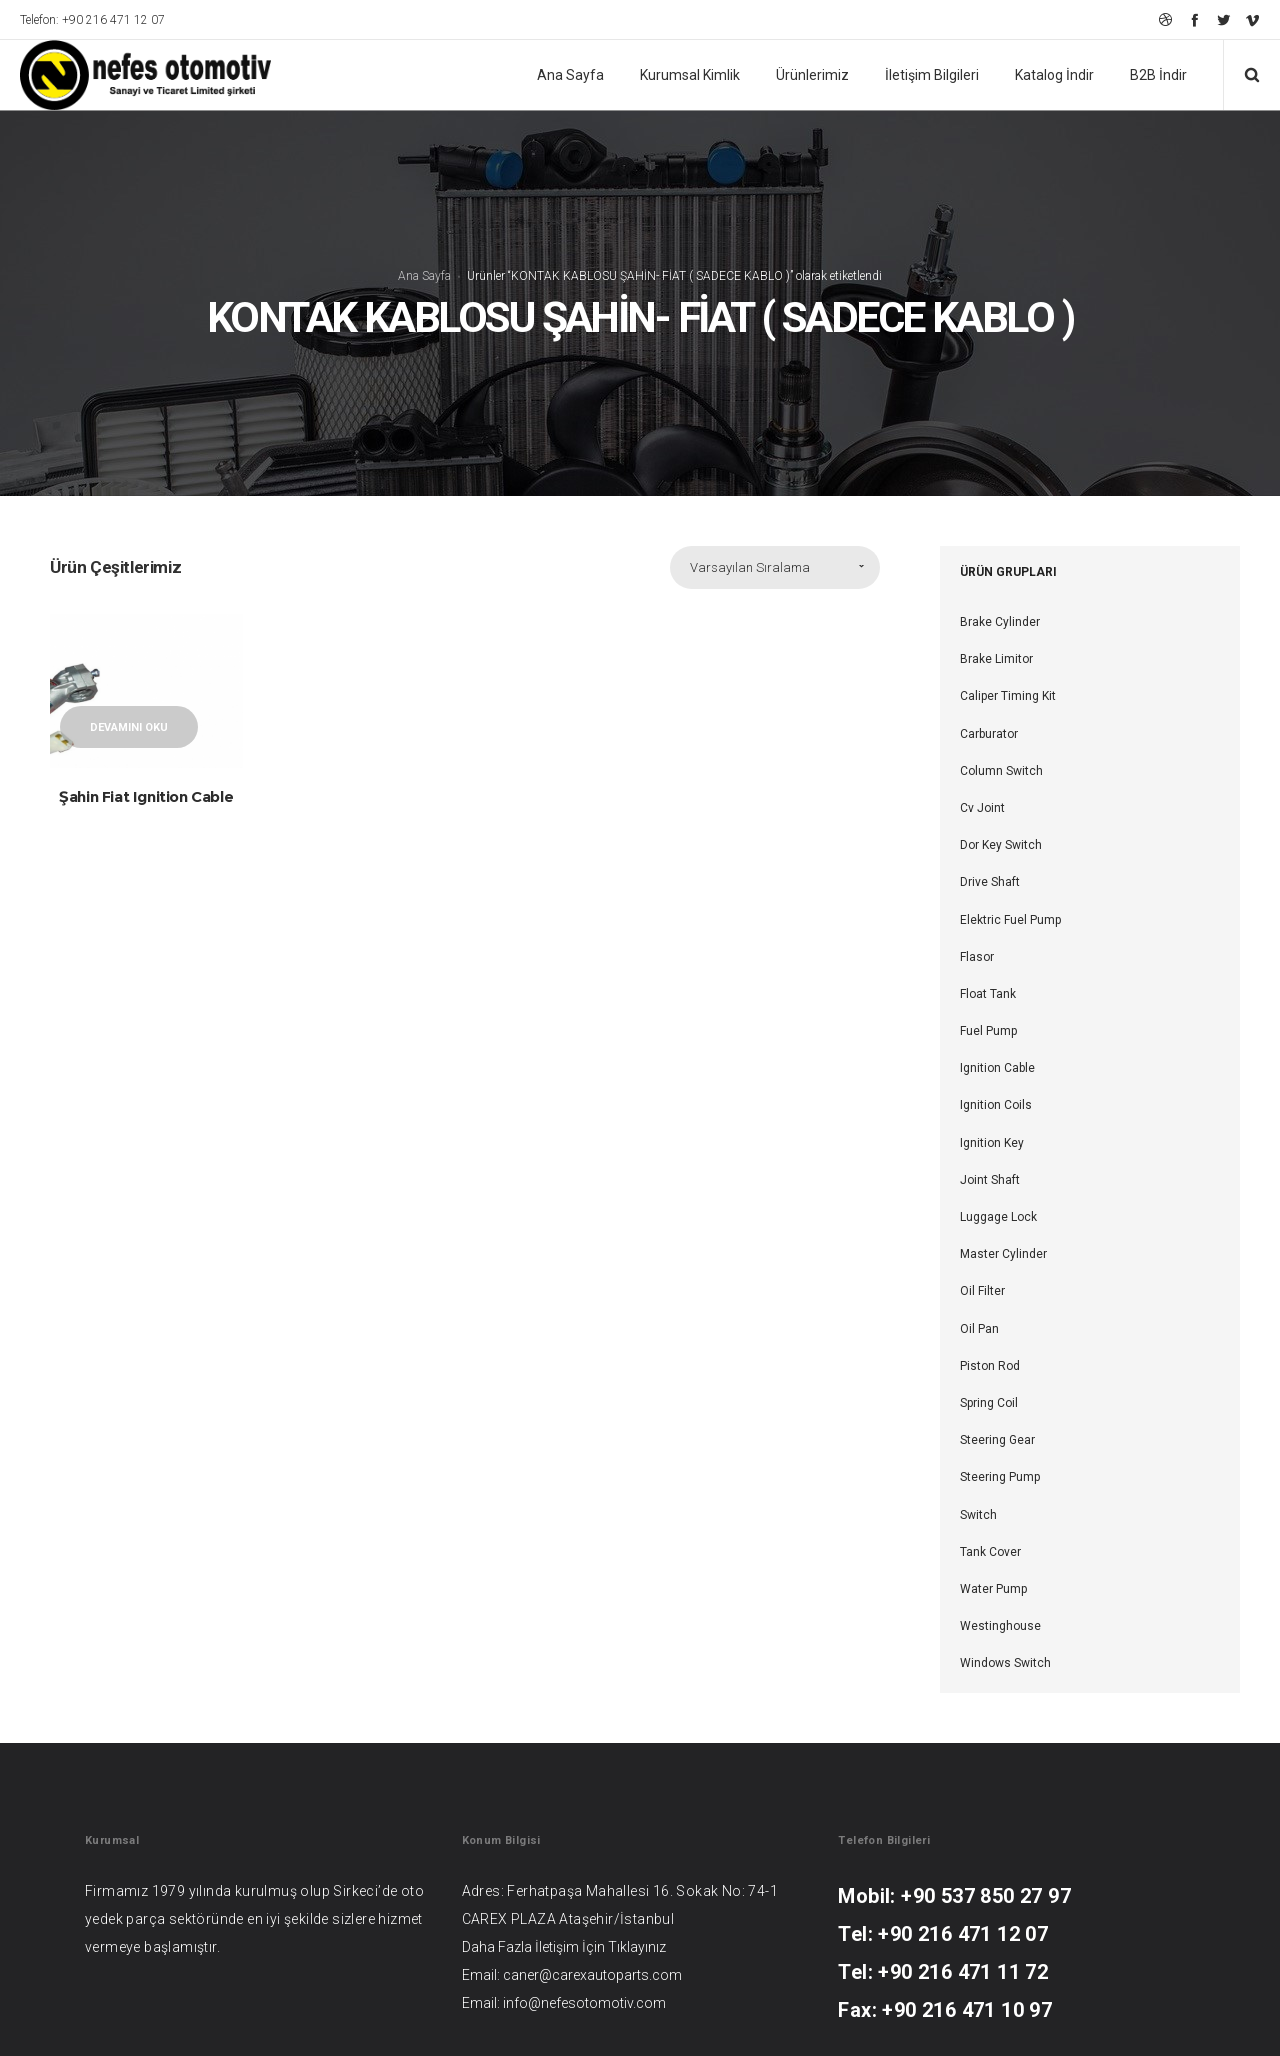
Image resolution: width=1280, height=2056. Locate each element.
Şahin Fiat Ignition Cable (146, 796)
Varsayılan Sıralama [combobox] (750, 567)
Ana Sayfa (424, 275)
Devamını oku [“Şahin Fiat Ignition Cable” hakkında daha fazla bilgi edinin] (129, 727)
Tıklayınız (637, 1947)
